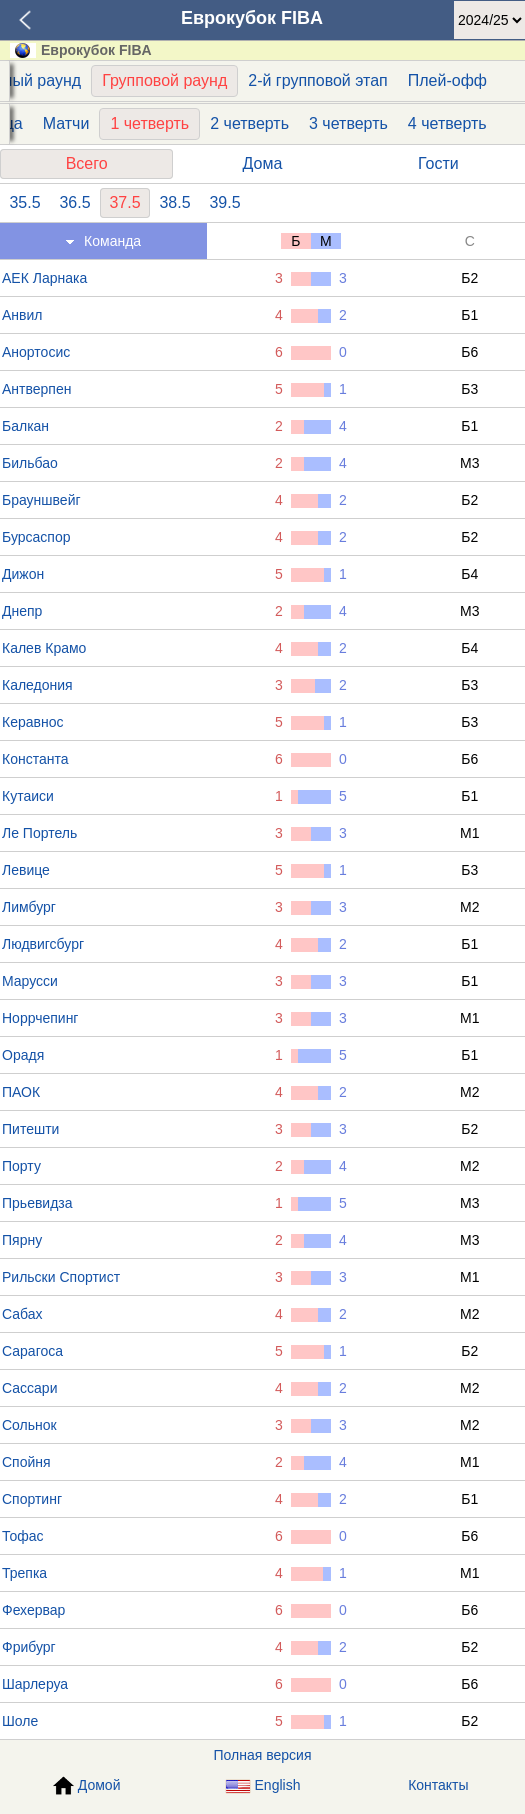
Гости (438, 163)
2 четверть (249, 123)
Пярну (22, 1240)
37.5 (124, 202)
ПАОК (21, 1092)
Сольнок (29, 1425)
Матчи (66, 123)
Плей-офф (447, 80)
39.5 (224, 202)
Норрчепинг (40, 1018)
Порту (21, 1166)
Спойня (26, 1462)
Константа (35, 759)
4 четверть (447, 123)
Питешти (30, 1129)
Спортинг (32, 1499)
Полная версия (263, 1755)
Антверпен (36, 389)
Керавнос (32, 722)
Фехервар (33, 1610)
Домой (87, 1786)
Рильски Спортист (61, 1277)
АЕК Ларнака (44, 278)
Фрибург (29, 1647)
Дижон (23, 574)
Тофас (23, 1536)
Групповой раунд (164, 80)
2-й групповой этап (318, 80)
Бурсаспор (36, 537)
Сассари (29, 1388)
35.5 (24, 202)
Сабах (22, 1314)
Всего (87, 163)
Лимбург (29, 907)
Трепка (24, 1573)
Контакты (438, 1785)
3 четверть (348, 123)
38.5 (174, 202)
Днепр (22, 611)
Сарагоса (32, 1351)
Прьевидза (37, 1203)
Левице (26, 870)
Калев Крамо (44, 648)
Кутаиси (28, 796)
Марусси (30, 981)
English (263, 1785)
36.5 (74, 202)
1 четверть (149, 123)
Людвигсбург (43, 944)
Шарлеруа (35, 1684)
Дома (263, 163)
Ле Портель (39, 833)
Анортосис (36, 352)
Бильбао (30, 463)
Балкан (25, 426)
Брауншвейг (41, 500)
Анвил (22, 315)
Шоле (20, 1721)
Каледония (37, 685)
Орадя (23, 1055)
